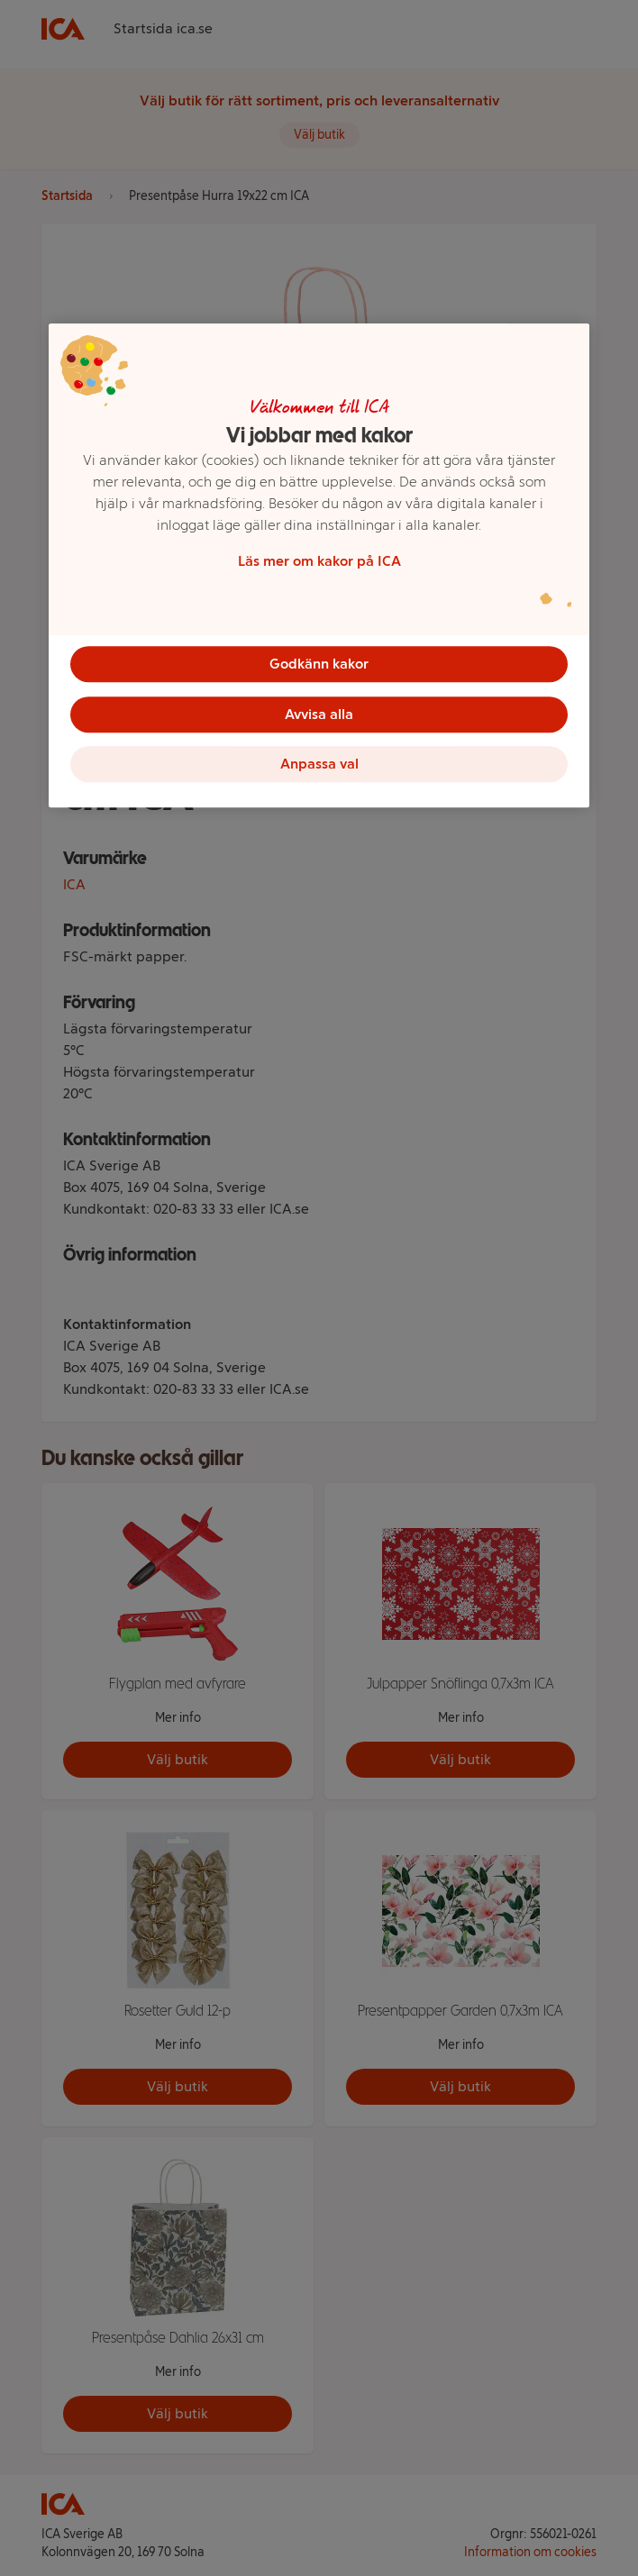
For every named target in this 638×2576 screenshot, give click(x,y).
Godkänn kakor (319, 663)
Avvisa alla (319, 714)
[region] (319, 565)
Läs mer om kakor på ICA (319, 560)
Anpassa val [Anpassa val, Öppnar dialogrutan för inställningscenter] (319, 764)
